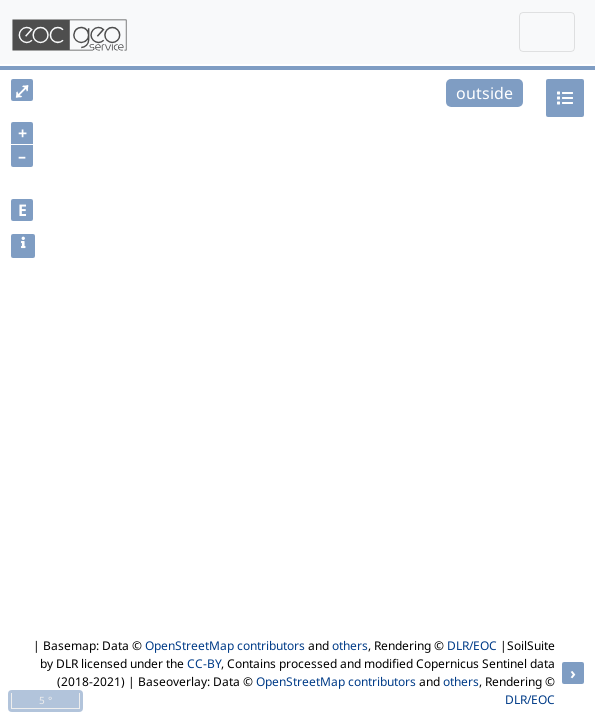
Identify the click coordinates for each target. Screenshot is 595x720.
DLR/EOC (472, 645)
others (350, 645)
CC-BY (204, 663)
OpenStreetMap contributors (225, 645)
